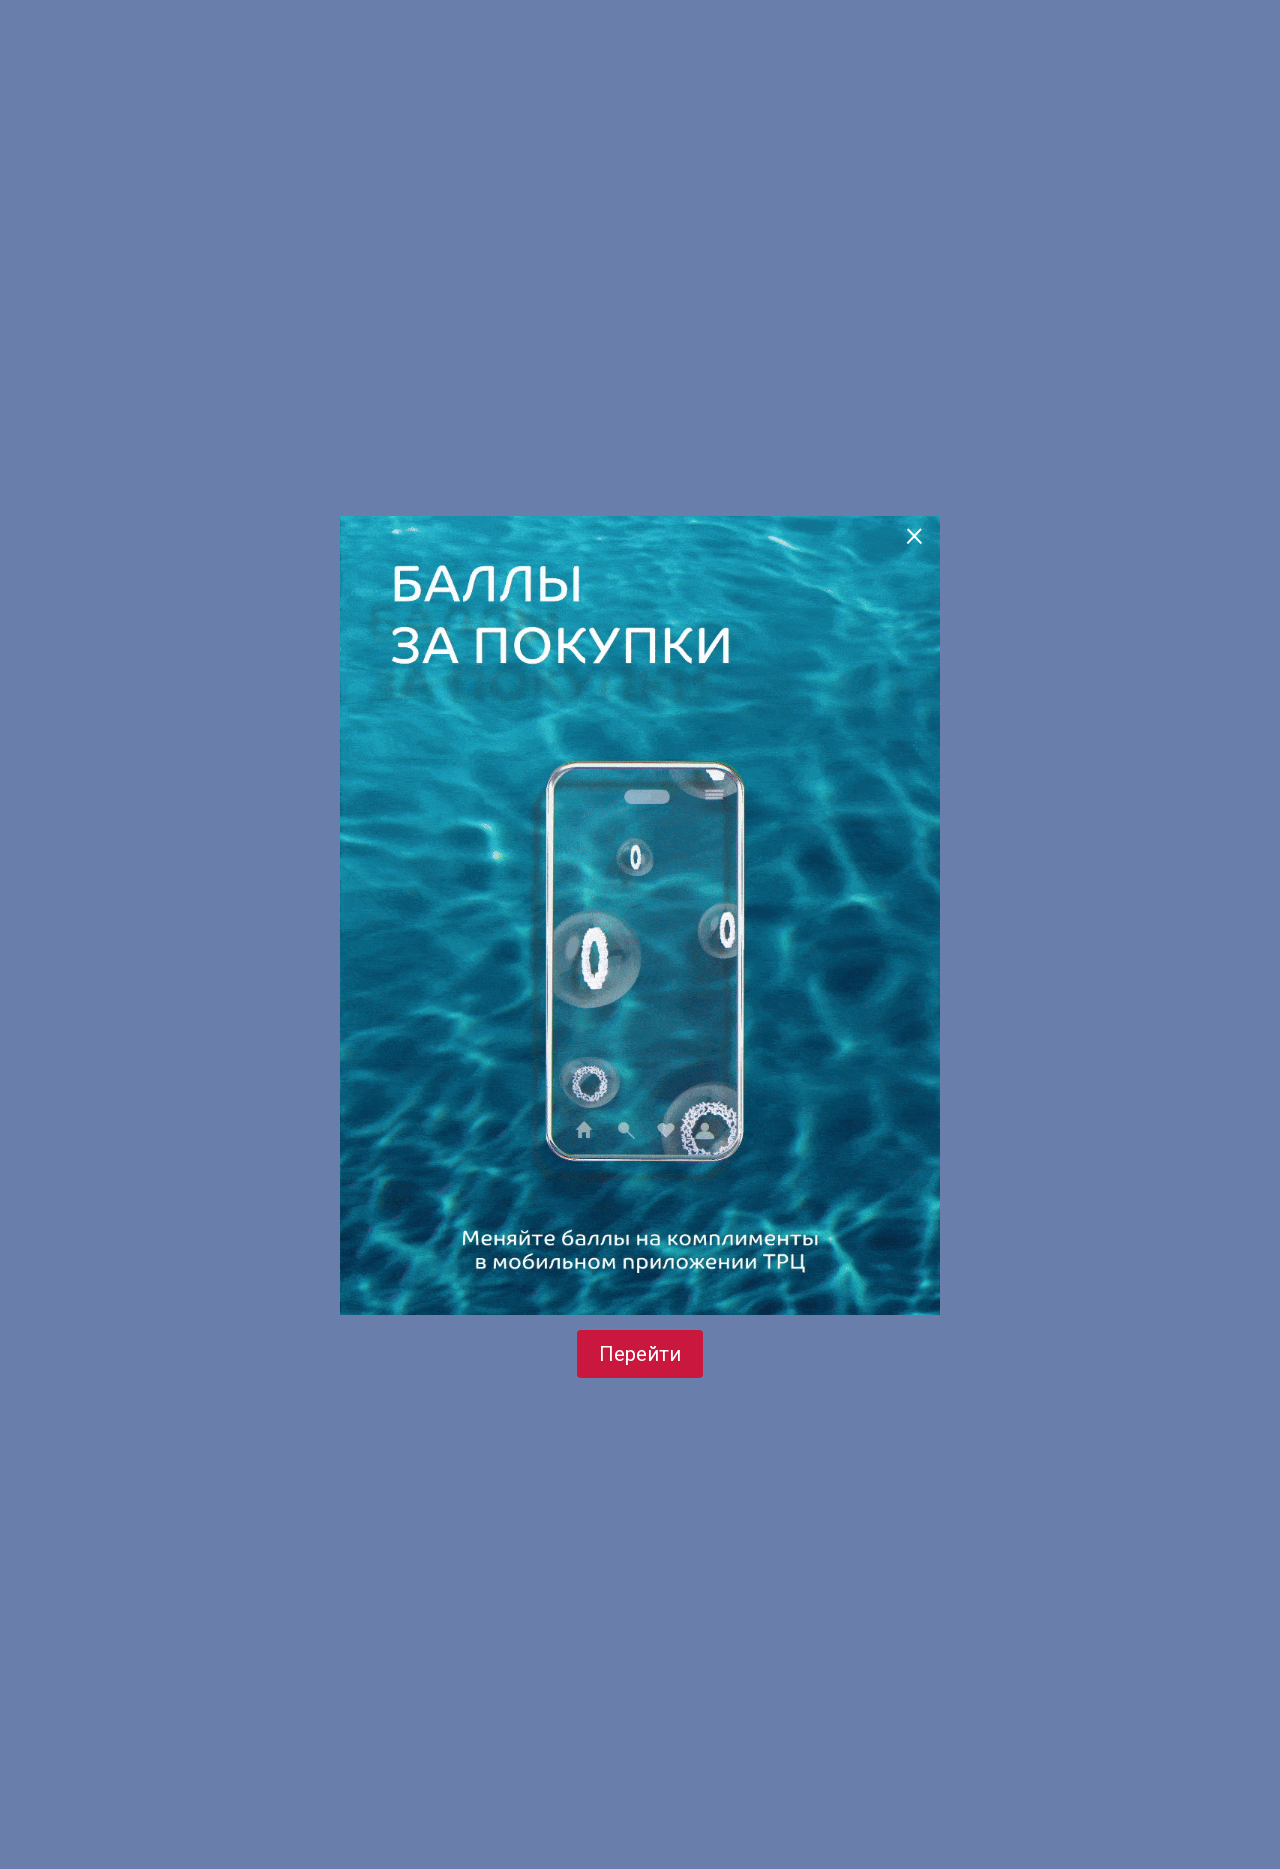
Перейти (640, 1354)
